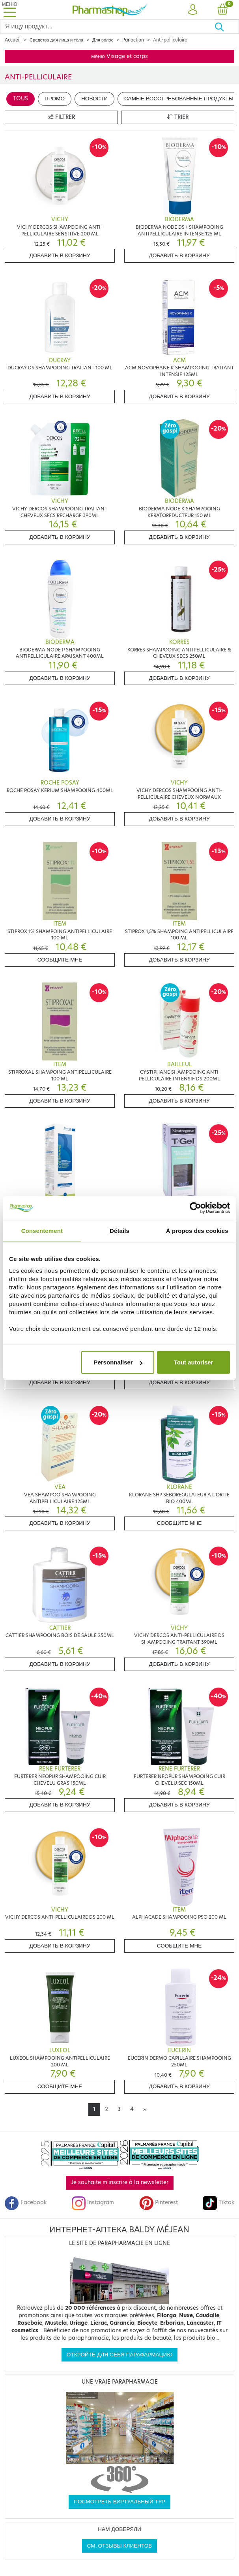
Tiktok (218, 2202)
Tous (20, 98)
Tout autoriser (193, 1362)
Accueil (13, 40)
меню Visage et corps (119, 56)
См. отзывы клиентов (119, 2546)
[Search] (107, 26)
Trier (178, 117)
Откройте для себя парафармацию (119, 2354)
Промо (55, 98)
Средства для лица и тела (56, 40)
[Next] (144, 2109)
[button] (192, 10)
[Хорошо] (226, 26)
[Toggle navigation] (9, 9)
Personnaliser (117, 1362)
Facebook (26, 2202)
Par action (133, 40)
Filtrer (61, 117)
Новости (94, 98)
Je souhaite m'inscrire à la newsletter (119, 2182)
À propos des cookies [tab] (197, 1230)
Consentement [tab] (42, 1230)
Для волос (102, 40)
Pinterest (158, 2202)
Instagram (92, 2202)
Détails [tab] (119, 1230)
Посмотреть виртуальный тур (119, 2501)
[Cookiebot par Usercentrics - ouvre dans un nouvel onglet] (195, 1208)
